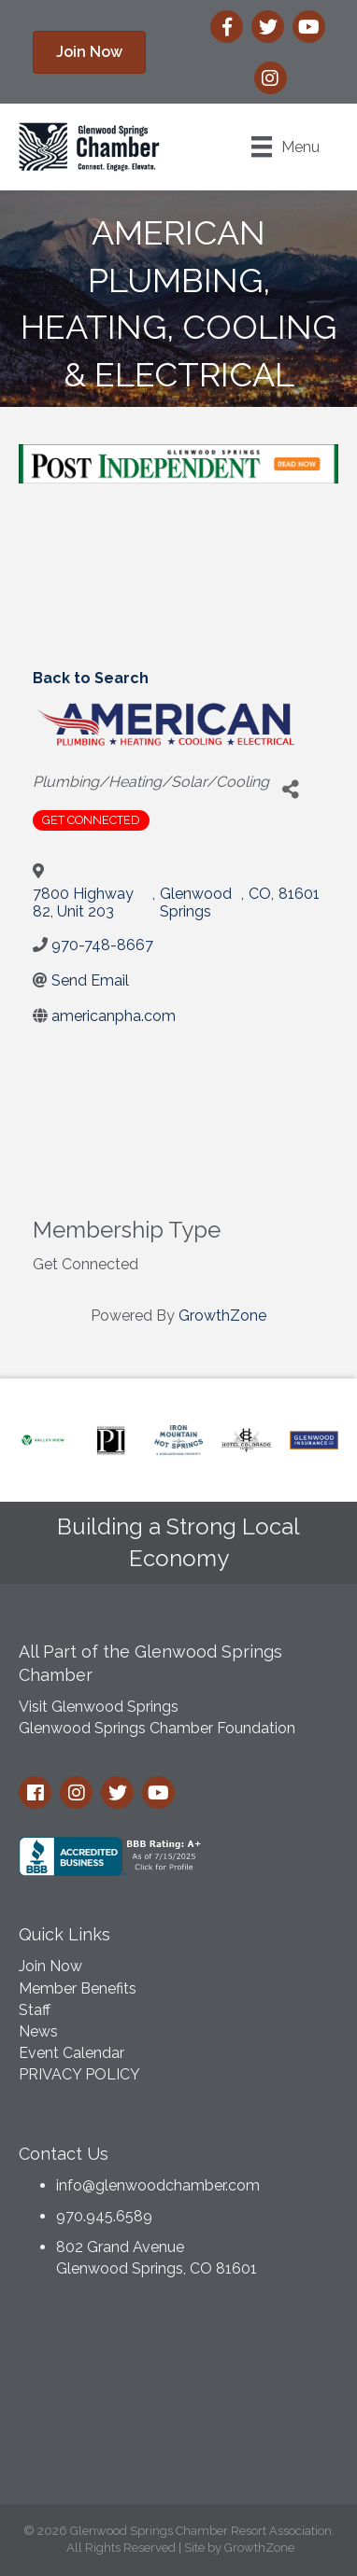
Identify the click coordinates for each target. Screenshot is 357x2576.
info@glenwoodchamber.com (158, 2185)
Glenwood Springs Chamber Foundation (157, 1728)
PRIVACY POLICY (79, 2074)
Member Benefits (77, 1988)
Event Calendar (71, 2053)
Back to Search (91, 678)
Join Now (50, 1966)
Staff (34, 2010)
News (38, 2031)
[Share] (290, 789)
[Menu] (285, 146)
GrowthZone (222, 1315)
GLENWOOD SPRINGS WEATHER (178, 2397)
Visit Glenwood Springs (98, 1706)
